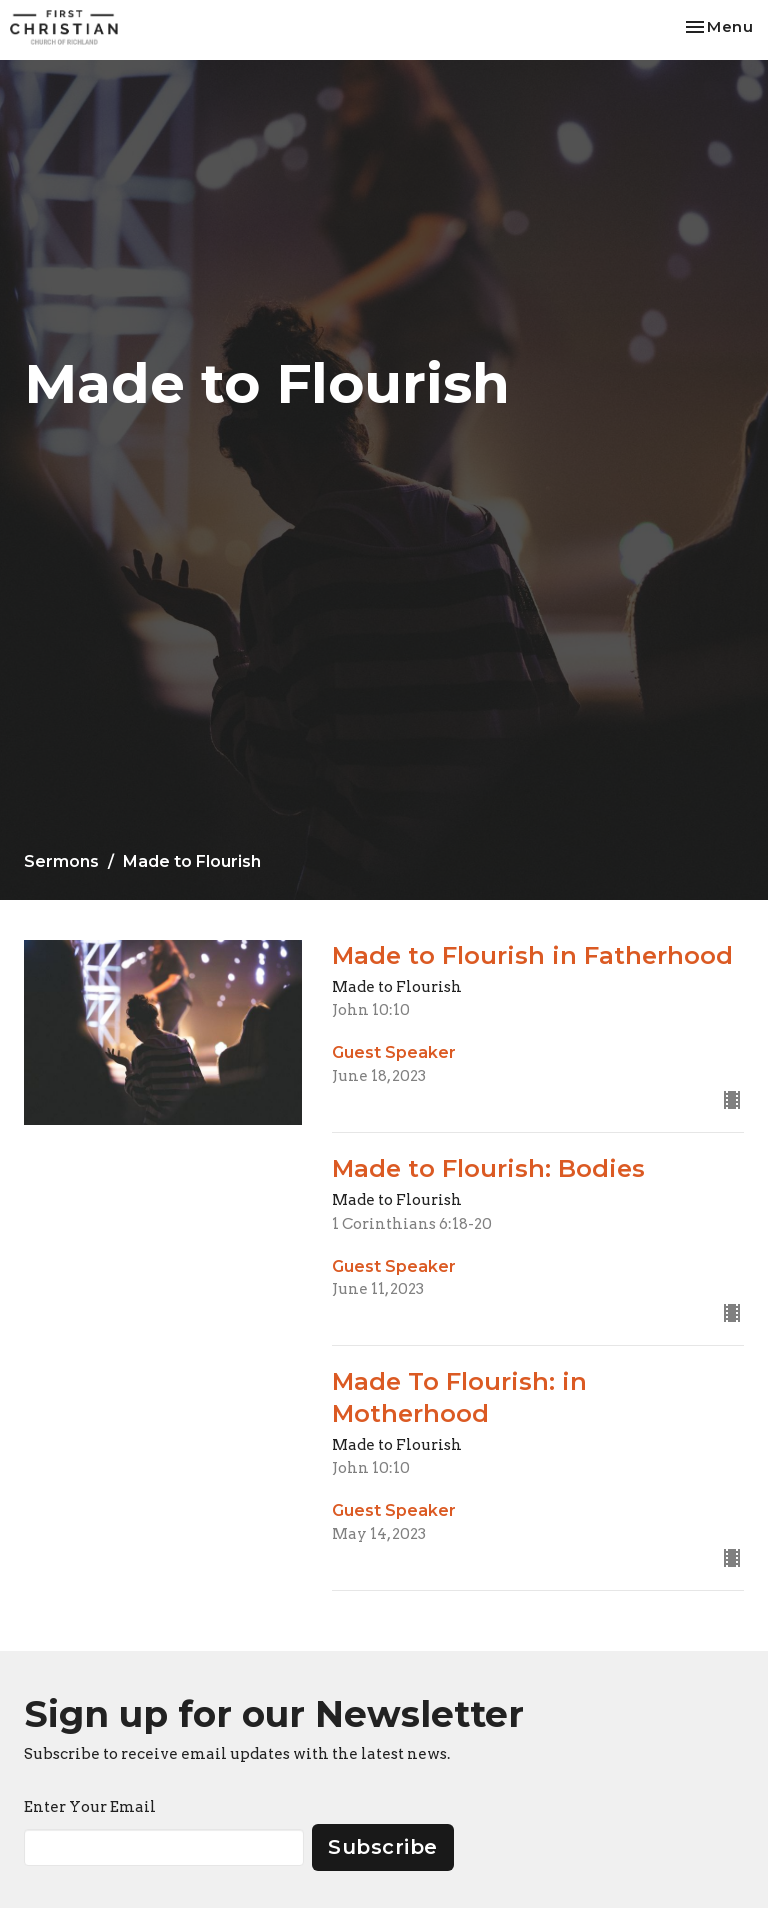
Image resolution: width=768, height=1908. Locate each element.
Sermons (61, 861)
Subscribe (383, 1847)
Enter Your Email (90, 1807)
